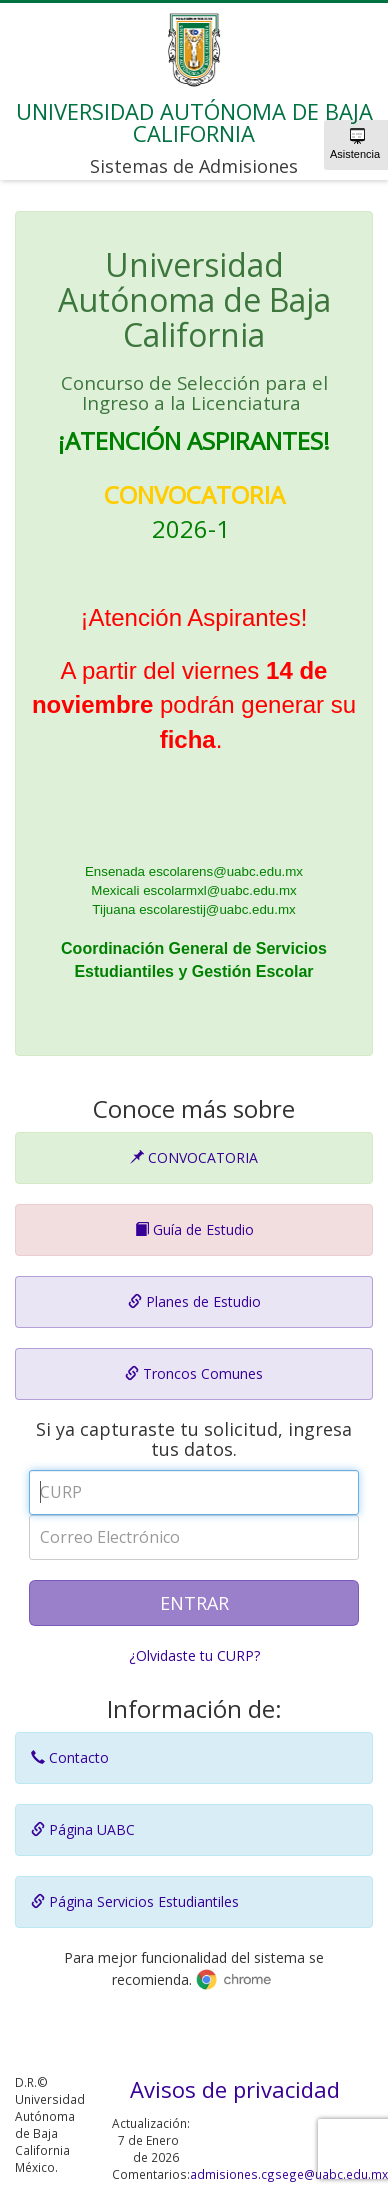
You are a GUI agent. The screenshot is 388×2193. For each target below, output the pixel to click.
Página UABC (83, 1829)
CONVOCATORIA (194, 1157)
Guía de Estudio (194, 1229)
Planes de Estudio (194, 1301)
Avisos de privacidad (235, 2089)
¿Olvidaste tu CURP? (194, 1655)
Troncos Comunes (194, 1373)
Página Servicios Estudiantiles (135, 1901)
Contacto (70, 1757)
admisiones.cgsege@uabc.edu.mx (289, 2174)
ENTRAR (194, 1603)
